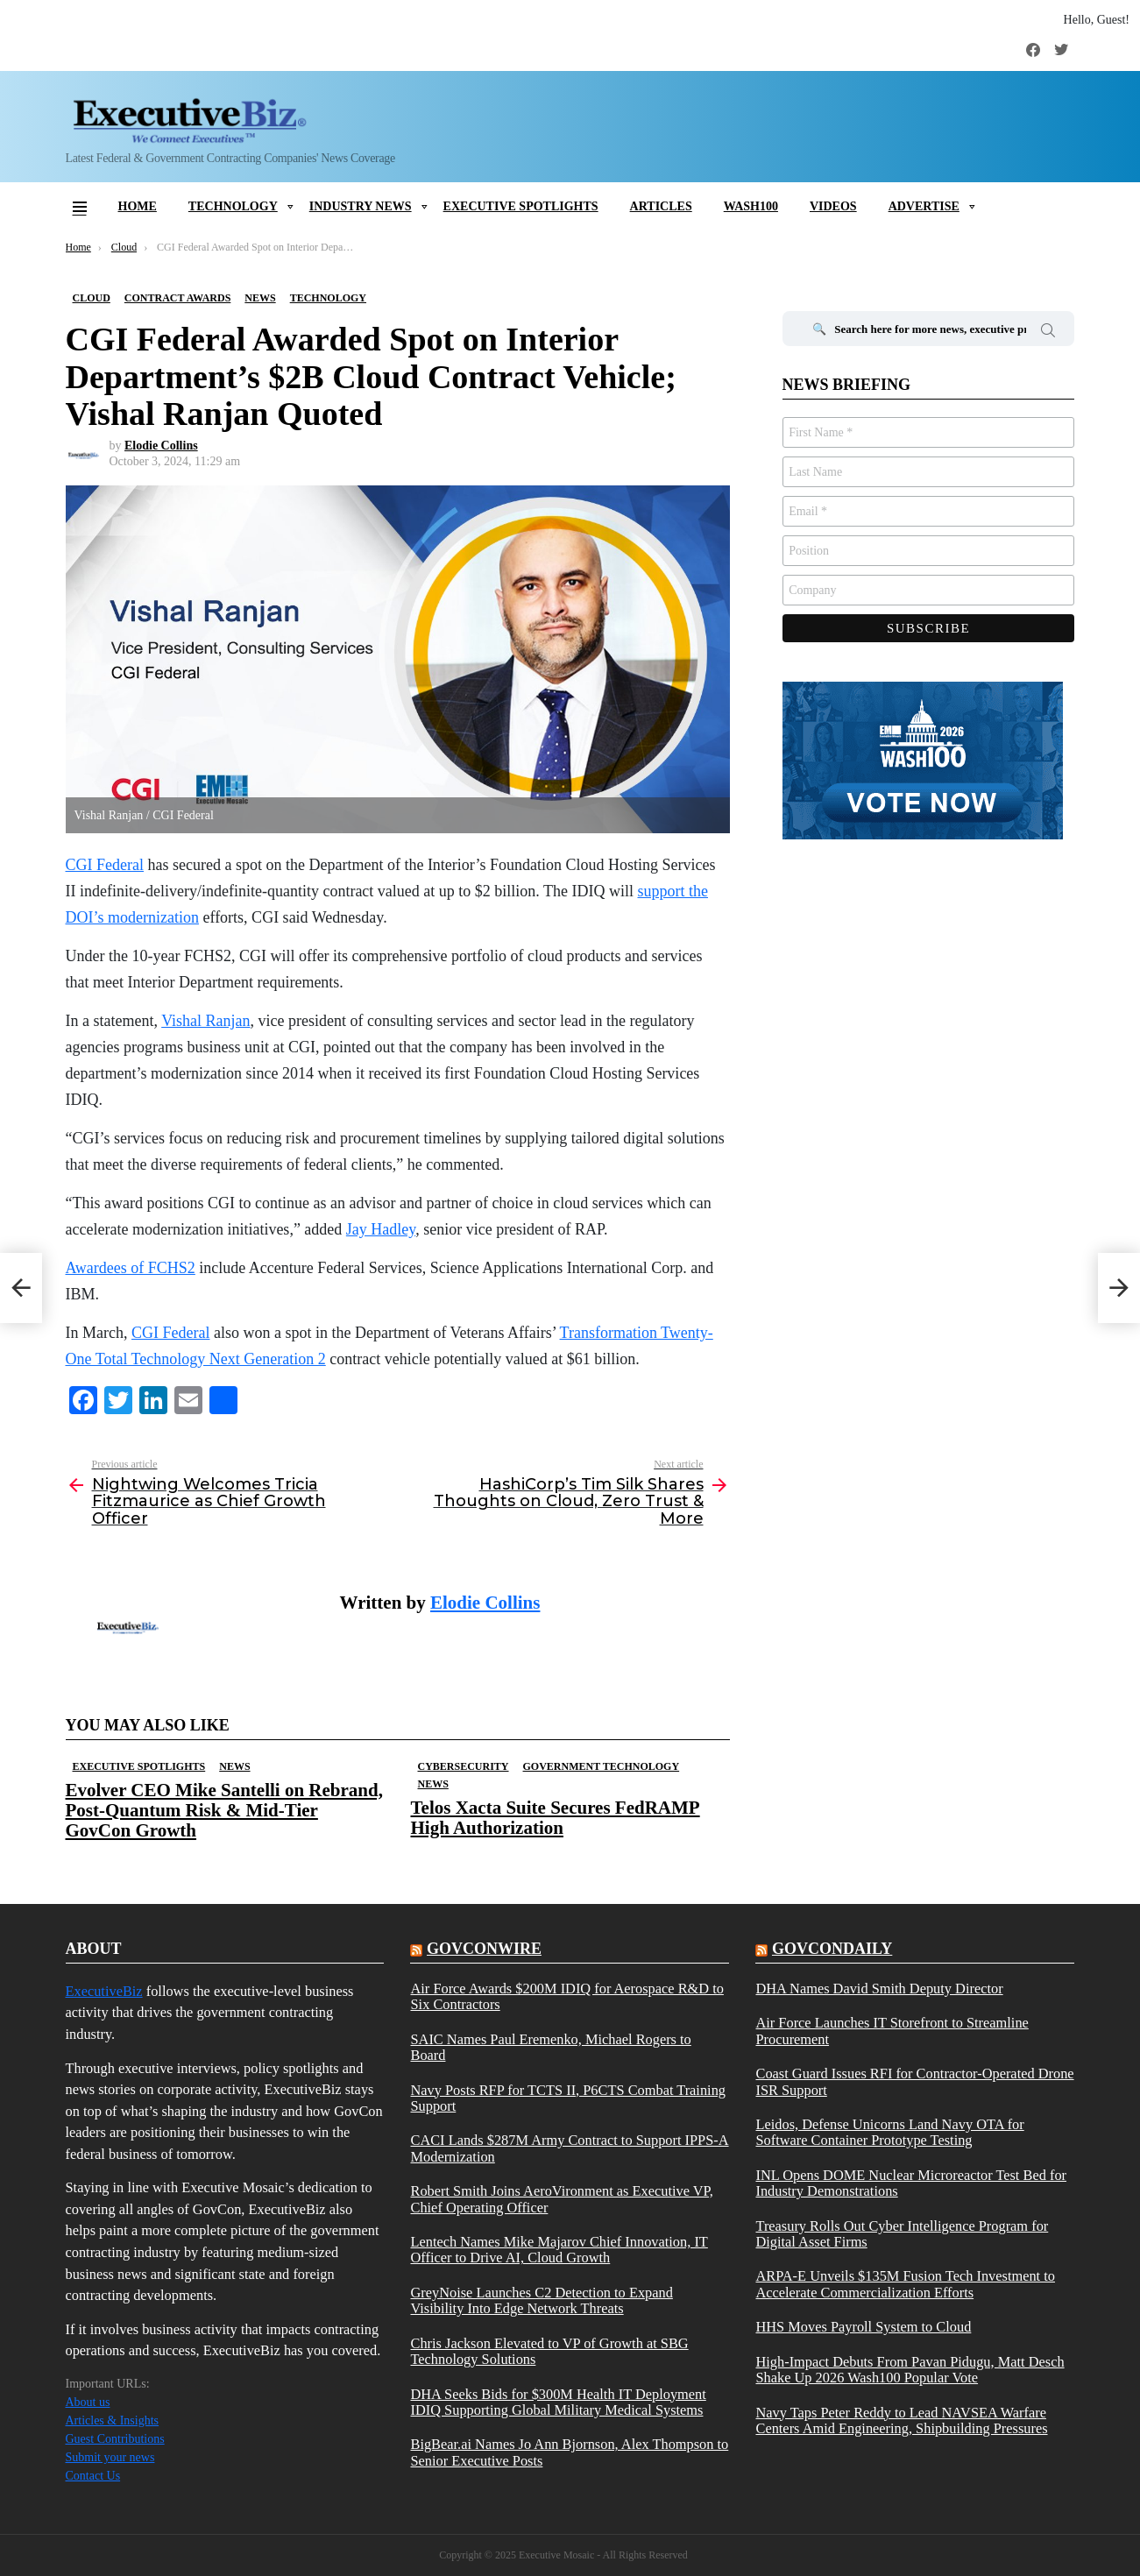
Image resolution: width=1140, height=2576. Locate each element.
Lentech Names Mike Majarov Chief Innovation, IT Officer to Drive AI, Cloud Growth (558, 2250)
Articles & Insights (112, 2420)
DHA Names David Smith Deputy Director (878, 1989)
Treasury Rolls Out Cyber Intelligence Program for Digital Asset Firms (901, 2234)
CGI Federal (170, 1332)
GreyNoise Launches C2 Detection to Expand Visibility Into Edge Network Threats (541, 2301)
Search (1048, 332)
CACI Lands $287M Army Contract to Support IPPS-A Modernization (569, 2148)
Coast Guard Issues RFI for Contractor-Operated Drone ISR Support (914, 2082)
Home (137, 206)
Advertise (924, 206)
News (234, 1766)
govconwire (484, 1948)
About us (88, 2402)
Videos (833, 206)
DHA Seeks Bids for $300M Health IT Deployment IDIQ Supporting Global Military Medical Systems (557, 2402)
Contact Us (93, 2475)
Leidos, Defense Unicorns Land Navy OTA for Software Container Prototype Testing (889, 2132)
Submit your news (110, 2457)
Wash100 (751, 206)
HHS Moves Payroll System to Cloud (863, 2327)
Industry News (360, 206)
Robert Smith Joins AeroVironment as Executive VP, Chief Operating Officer (561, 2199)
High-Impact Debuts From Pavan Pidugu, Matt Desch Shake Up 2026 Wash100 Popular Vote (909, 2370)
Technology (233, 206)
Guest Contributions (115, 2438)
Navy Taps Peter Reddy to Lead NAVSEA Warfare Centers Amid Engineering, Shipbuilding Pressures (901, 2421)
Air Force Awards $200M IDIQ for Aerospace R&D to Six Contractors (566, 1997)
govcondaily (832, 1948)
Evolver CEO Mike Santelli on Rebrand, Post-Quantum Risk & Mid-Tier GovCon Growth (224, 1810)
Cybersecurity (463, 1766)
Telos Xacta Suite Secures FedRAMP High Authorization (555, 1817)
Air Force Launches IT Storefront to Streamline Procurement (891, 2031)
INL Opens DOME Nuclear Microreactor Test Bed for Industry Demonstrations (910, 2183)
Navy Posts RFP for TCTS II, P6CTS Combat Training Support (568, 2098)
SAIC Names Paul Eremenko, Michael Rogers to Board (550, 2047)
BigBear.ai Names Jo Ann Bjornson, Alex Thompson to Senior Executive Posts (569, 2452)
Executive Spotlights (520, 206)
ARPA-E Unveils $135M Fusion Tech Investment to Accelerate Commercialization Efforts (905, 2284)
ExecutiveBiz (104, 1991)
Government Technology (601, 1766)
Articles (661, 206)
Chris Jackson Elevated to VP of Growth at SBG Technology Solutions (549, 2351)
